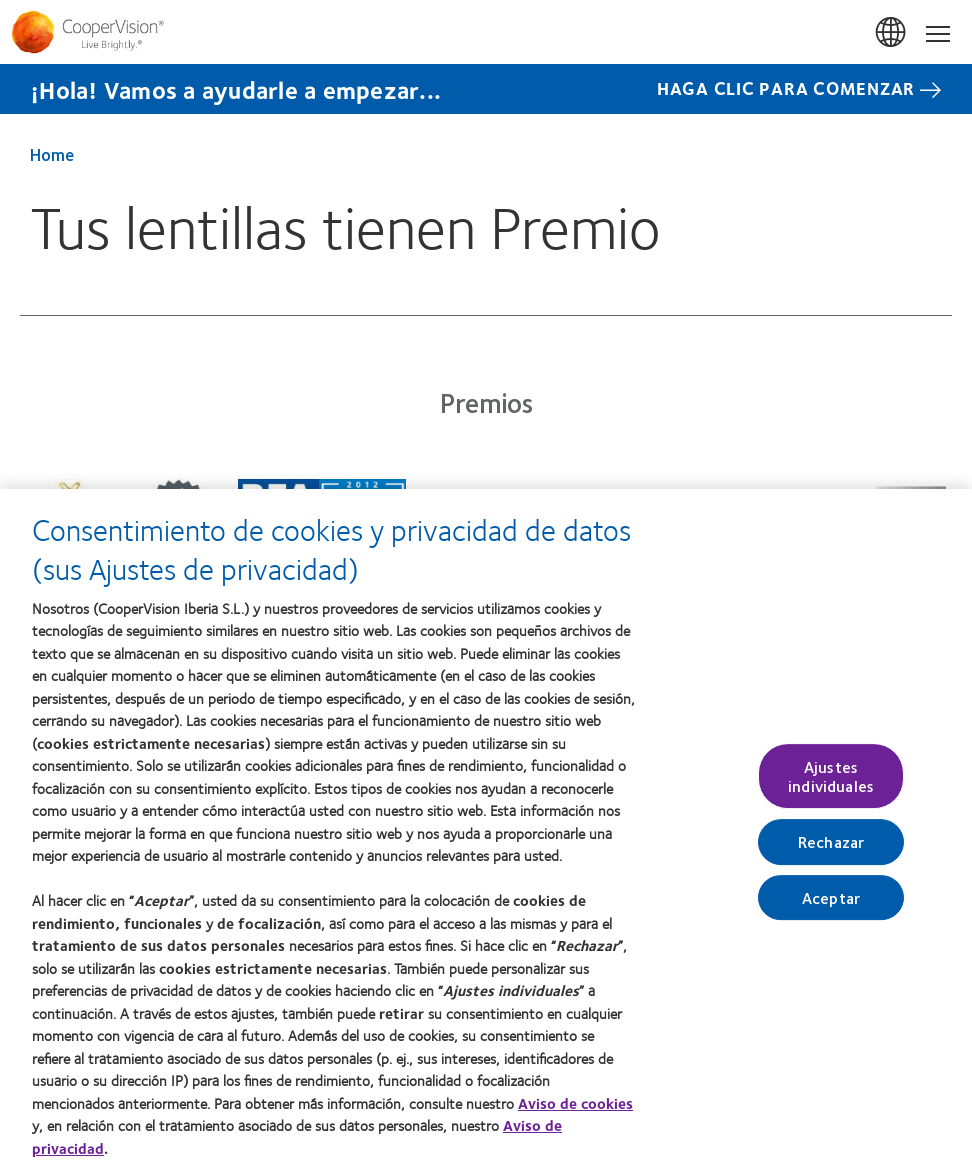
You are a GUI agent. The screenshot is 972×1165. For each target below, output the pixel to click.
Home (52, 154)
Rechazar (831, 849)
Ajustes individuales (831, 783)
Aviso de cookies (575, 1110)
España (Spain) (892, 33)
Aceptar (831, 904)
